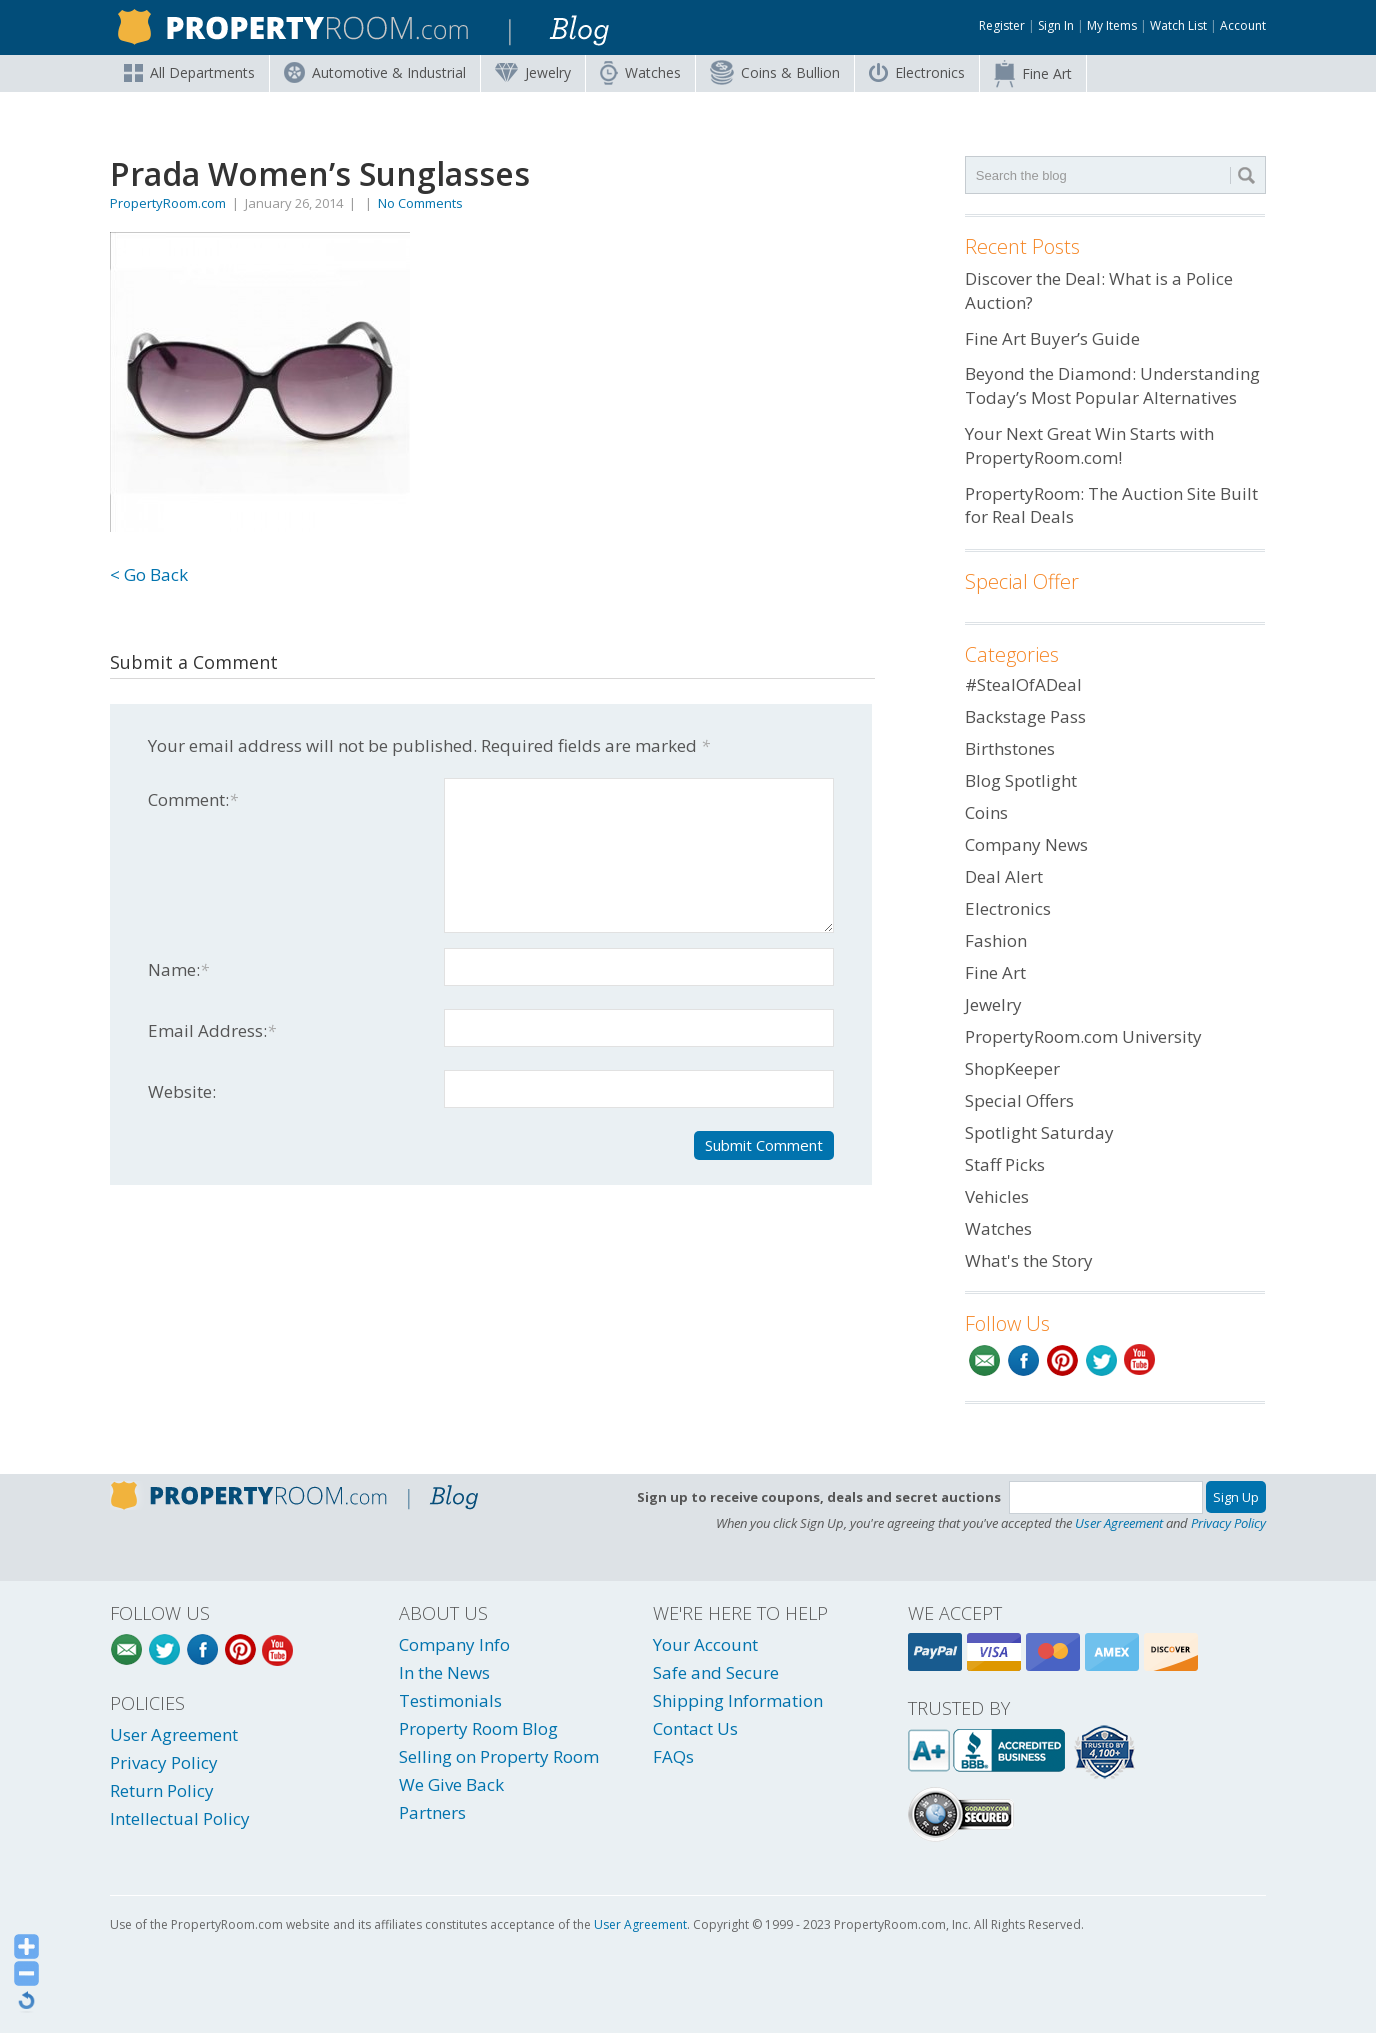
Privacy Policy (1228, 1523)
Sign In (1056, 25)
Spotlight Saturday (1039, 1132)
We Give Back (451, 1784)
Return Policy (162, 1790)
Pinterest (1062, 1360)
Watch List (1178, 25)
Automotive (375, 72)
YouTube (1140, 1360)
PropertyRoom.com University (1083, 1036)
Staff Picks (1005, 1164)
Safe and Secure (716, 1672)
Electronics (917, 72)
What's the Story (1029, 1260)
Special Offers (1019, 1100)
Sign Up (1236, 1497)
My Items (1112, 25)
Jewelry (533, 72)
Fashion (996, 940)
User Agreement (1119, 1523)
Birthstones (1010, 748)
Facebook (1023, 1360)
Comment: (193, 799)
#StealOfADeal (1023, 684)
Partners (432, 1812)
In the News (444, 1672)
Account (1243, 25)
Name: (178, 969)
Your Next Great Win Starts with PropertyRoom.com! (1089, 445)
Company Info (454, 1644)
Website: (182, 1091)
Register (1002, 25)
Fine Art (1033, 74)
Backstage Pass (1025, 716)
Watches (640, 73)
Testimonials (450, 1700)
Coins (775, 72)
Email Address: (212, 1030)
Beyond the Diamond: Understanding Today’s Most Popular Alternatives (1112, 385)
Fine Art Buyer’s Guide (1052, 338)
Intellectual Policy (180, 1818)
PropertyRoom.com (168, 203)
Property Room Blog (478, 1728)
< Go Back (149, 574)
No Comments (420, 203)
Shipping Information (738, 1700)
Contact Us (695, 1728)
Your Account (705, 1644)
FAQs (673, 1756)
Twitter (1101, 1360)
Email (984, 1360)
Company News (1026, 844)
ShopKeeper (1012, 1068)
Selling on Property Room (499, 1756)
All (189, 72)
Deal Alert (1004, 876)
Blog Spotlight (1021, 780)
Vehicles (997, 1196)
